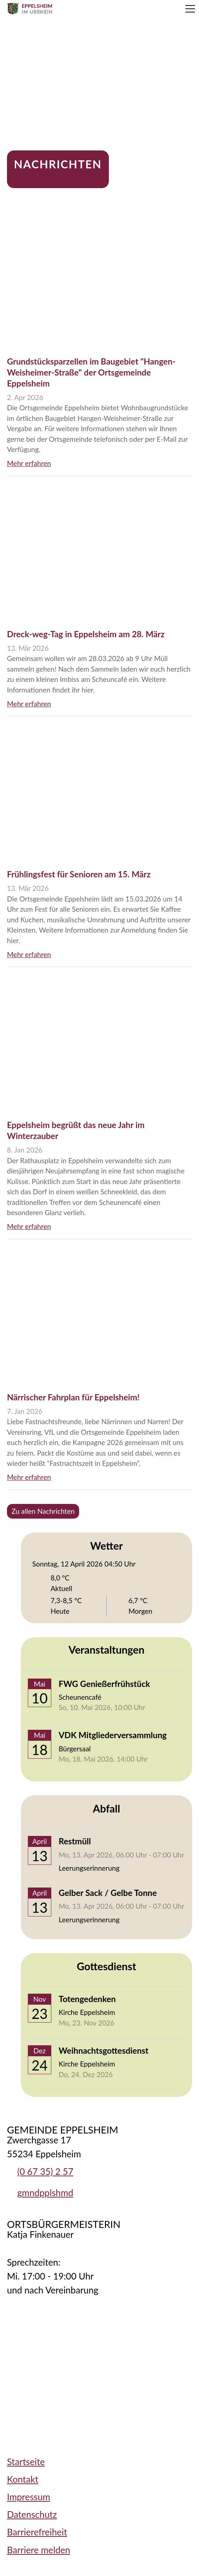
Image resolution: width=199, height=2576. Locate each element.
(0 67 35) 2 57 (45, 2171)
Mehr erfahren (29, 463)
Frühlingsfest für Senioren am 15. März (79, 874)
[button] (190, 9)
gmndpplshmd (45, 2192)
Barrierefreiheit (37, 2532)
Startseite (26, 2461)
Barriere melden (38, 2550)
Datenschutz (32, 2514)
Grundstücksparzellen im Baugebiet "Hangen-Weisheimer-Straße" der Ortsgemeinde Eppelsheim (91, 372)
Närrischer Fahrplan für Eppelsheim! (73, 1397)
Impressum (28, 2496)
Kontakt (22, 2479)
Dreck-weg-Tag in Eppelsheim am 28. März (86, 634)
